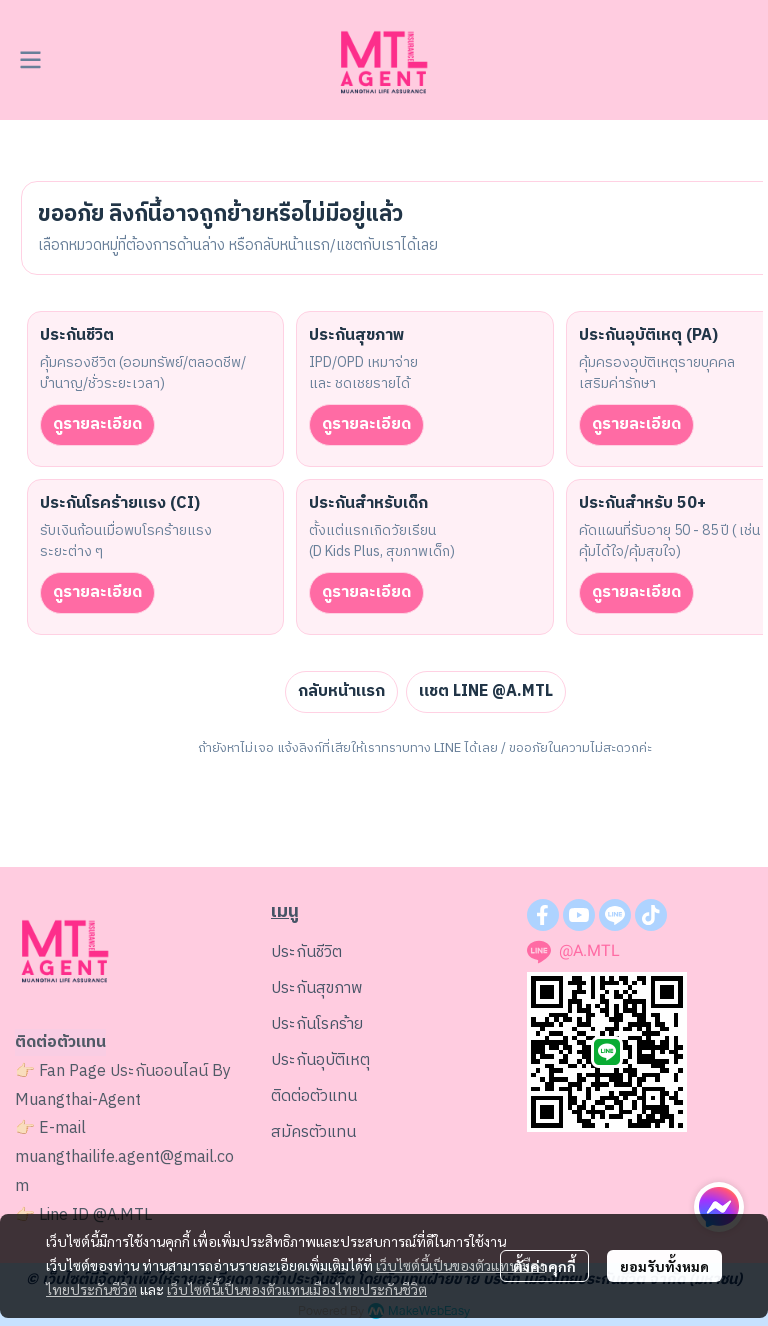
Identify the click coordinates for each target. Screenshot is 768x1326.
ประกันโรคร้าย (317, 1024)
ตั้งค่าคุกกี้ (544, 1266)
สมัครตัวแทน (313, 1132)
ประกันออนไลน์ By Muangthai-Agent (123, 1086)
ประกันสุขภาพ (317, 988)
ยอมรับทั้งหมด (664, 1266)
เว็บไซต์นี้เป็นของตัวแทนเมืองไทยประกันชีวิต (297, 1289)
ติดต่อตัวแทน (314, 1096)
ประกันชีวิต (306, 952)
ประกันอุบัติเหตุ (320, 1060)
